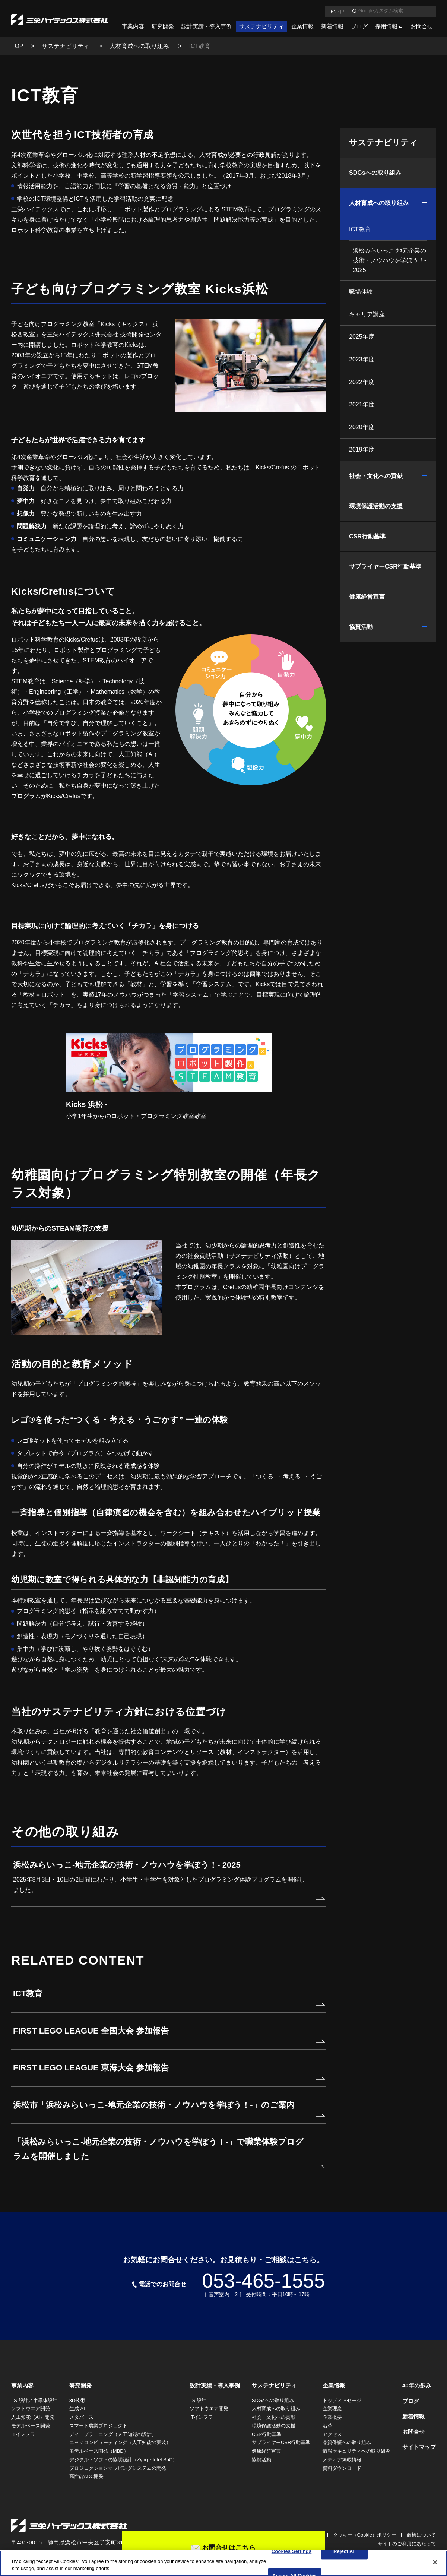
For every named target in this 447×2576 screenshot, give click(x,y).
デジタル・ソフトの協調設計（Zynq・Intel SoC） (123, 2459)
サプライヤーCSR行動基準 (385, 566)
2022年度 (361, 382)
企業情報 (302, 26)
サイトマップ (419, 2447)
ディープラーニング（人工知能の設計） (112, 2434)
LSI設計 (198, 2400)
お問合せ (421, 26)
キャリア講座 (367, 314)
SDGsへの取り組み (375, 173)
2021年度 (361, 404)
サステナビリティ (261, 26)
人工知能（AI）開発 (32, 2417)
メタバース (81, 2417)
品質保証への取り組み (347, 2442)
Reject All (344, 2551)
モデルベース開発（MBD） (99, 2451)
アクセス (332, 2434)
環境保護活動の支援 (376, 506)
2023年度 (361, 359)
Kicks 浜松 (84, 1104)
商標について (421, 2535)
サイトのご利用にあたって (407, 2544)
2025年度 (361, 336)
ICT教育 (360, 229)
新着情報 (332, 26)
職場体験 (361, 291)
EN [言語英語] (334, 11)
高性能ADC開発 (86, 2476)
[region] (223, 2563)
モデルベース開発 (30, 2425)
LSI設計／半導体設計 (34, 2400)
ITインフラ (23, 2434)
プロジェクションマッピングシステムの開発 (117, 2468)
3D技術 (77, 2400)
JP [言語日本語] (342, 11)
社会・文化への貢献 (376, 476)
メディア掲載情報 (342, 2459)
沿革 (327, 2425)
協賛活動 (361, 627)
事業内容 (133, 26)
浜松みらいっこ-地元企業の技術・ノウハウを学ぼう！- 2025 (389, 260)
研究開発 (163, 26)
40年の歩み (416, 2385)
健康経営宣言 (367, 597)
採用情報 (386, 26)
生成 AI (77, 2408)
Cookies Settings (292, 2551)
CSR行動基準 (367, 536)
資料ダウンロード (342, 2468)
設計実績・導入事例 (206, 26)
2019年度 (361, 449)
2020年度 (361, 427)
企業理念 (332, 2408)
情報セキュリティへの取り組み (356, 2451)
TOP (17, 46)
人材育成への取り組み (140, 46)
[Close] (435, 2562)
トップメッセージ (342, 2400)
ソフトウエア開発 (30, 2408)
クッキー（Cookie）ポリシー (364, 2535)
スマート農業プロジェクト (98, 2425)
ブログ (359, 26)
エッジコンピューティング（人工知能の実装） (120, 2442)
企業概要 (332, 2417)
